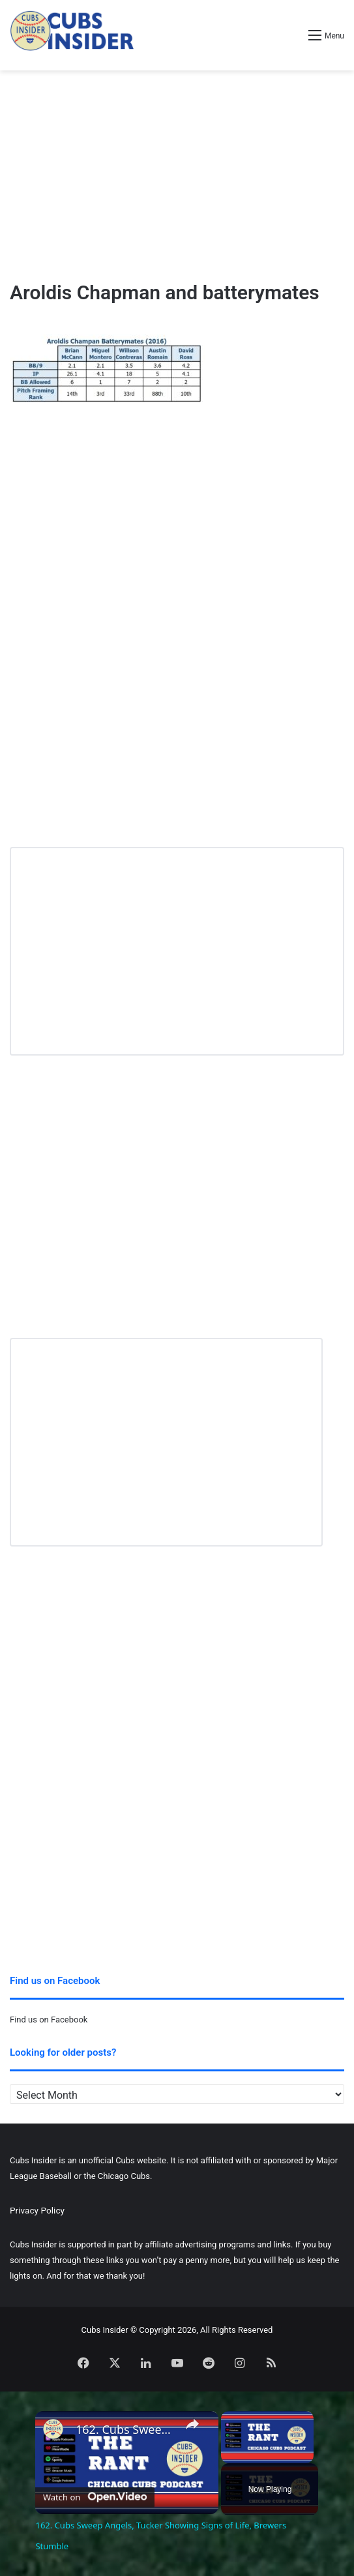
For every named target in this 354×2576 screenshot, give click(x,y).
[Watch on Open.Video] (95, 2495)
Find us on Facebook (48, 2019)
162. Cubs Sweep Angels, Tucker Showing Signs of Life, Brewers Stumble (125, 2429)
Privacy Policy (37, 2210)
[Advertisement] (177, 174)
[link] (56, 2432)
